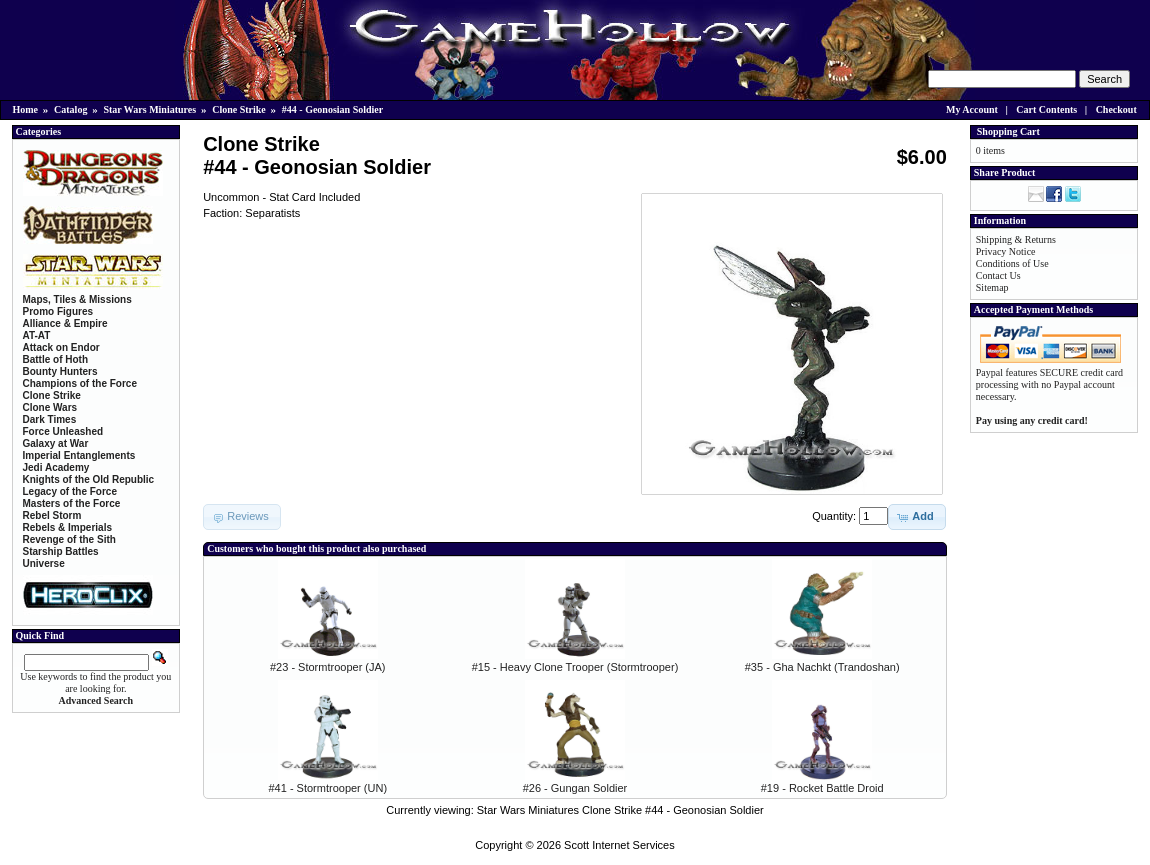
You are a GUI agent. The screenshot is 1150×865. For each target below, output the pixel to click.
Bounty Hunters (60, 371)
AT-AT (37, 335)
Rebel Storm (52, 515)
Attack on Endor (61, 347)
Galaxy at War (56, 443)
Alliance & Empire (65, 323)
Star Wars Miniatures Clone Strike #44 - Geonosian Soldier (620, 810)
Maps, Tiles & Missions (77, 299)
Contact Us (998, 275)
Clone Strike (239, 109)
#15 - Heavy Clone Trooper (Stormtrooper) (575, 667)
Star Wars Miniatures (149, 109)
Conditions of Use (1012, 263)
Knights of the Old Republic (89, 479)
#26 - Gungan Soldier (575, 788)
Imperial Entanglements (79, 455)
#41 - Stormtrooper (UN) (327, 788)
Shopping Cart (1008, 131)
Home (26, 109)
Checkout (1116, 109)
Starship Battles (61, 551)
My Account (972, 109)
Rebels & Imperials (67, 527)
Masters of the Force (72, 503)
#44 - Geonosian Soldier (332, 109)
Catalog (70, 109)
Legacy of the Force (70, 491)
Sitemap (992, 287)
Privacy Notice (1006, 251)
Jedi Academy (56, 467)
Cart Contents (1046, 109)
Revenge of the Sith (69, 539)
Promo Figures (58, 311)
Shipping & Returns (1016, 239)
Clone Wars (50, 407)
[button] (916, 517)
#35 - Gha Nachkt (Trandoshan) (822, 667)
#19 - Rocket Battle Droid (822, 788)
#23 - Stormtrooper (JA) (328, 667)
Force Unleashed (63, 431)
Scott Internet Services (619, 845)
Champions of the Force (80, 383)
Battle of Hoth (56, 359)
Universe (44, 563)
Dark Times (50, 419)
